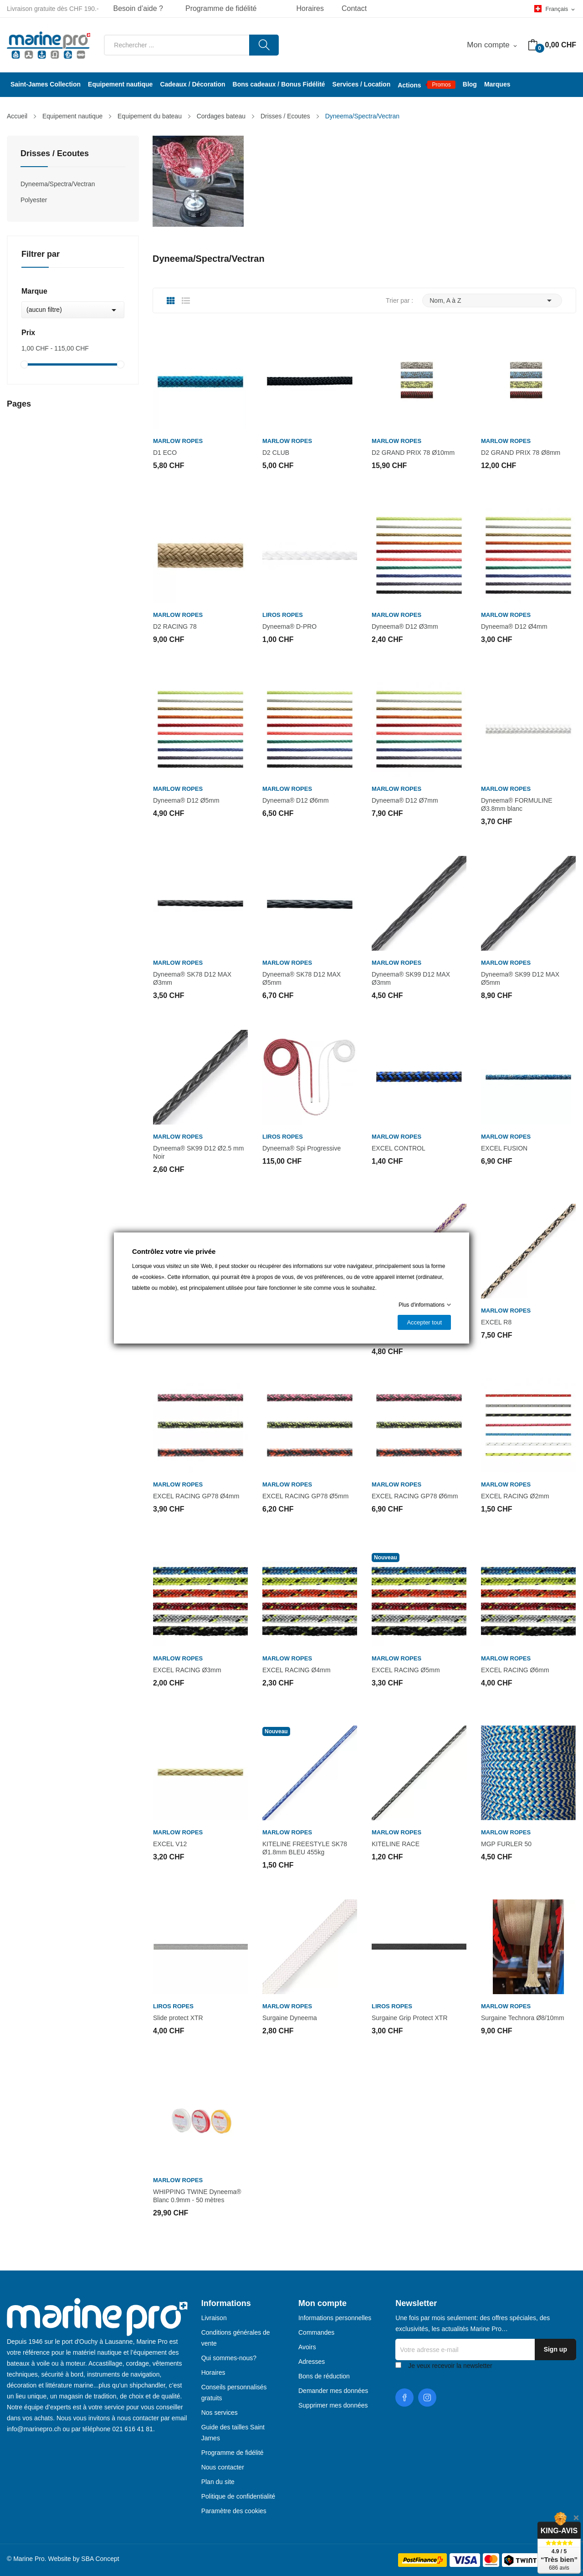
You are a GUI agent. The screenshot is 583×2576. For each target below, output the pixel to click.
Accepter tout (424, 1322)
